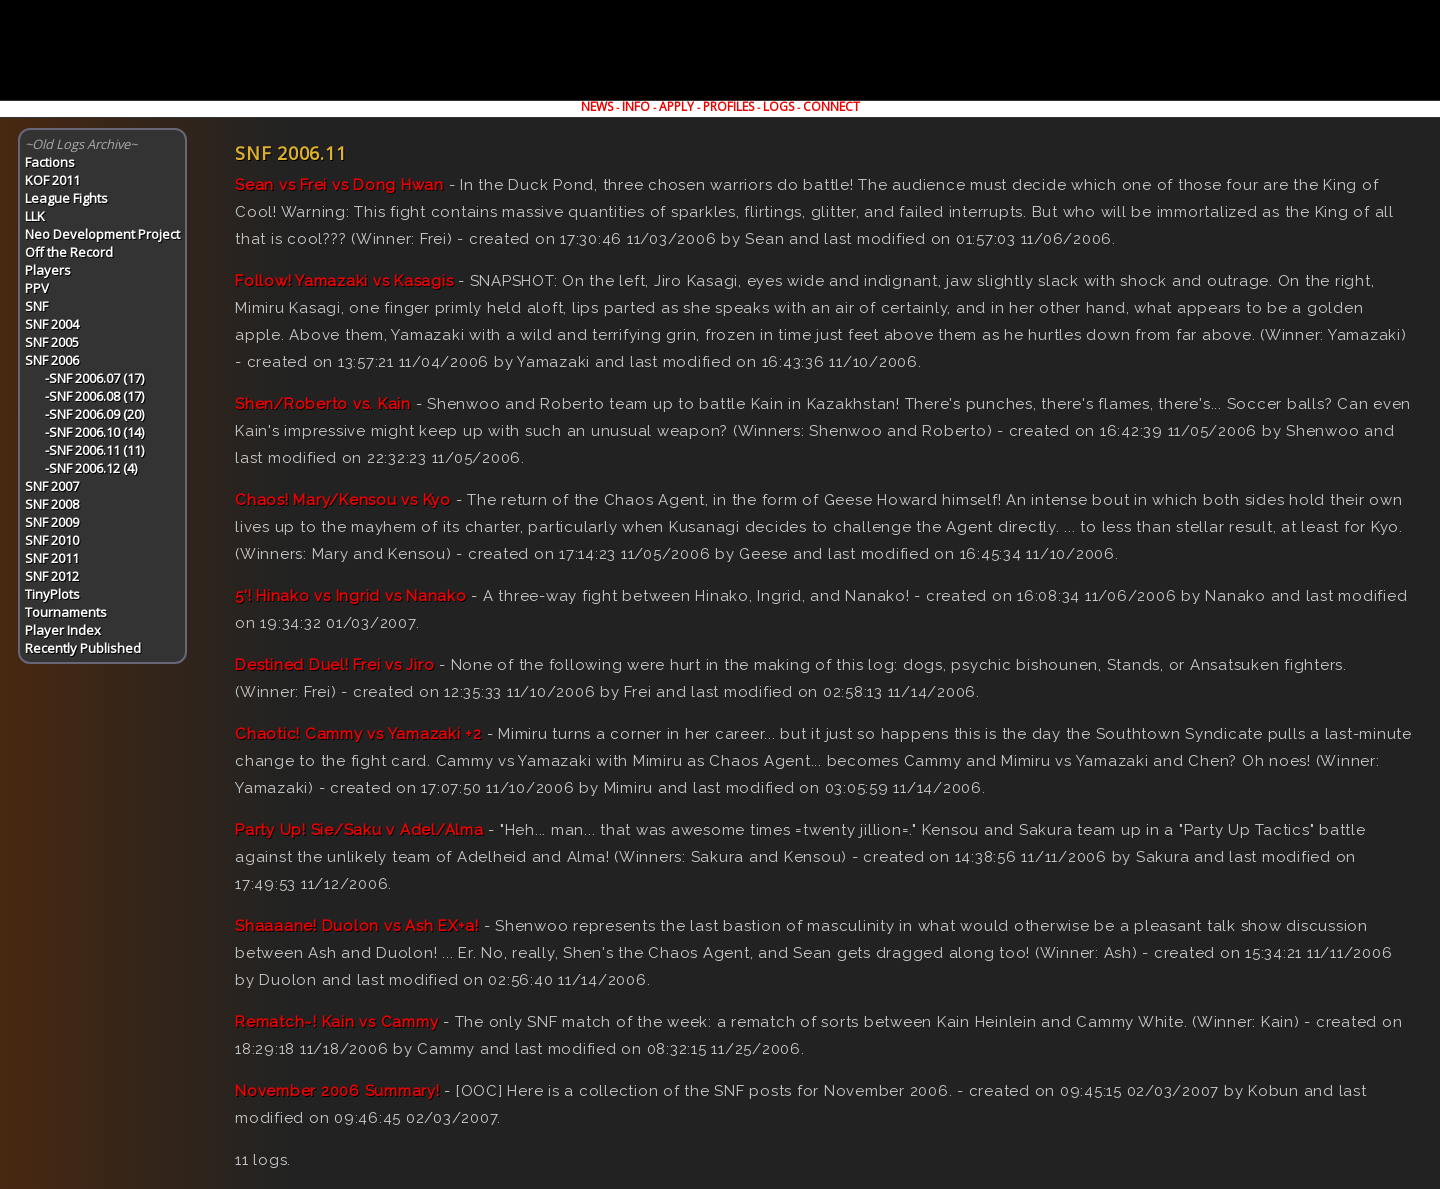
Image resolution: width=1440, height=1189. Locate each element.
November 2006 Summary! (337, 1091)
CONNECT (831, 106)
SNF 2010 (52, 540)
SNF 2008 (52, 504)
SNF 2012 (52, 576)
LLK (35, 216)
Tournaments (66, 612)
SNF (36, 306)
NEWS (597, 106)
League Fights (66, 198)
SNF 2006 (52, 360)
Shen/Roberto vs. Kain (323, 404)
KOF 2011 (52, 180)
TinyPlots (52, 594)
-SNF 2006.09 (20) (94, 414)
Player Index (63, 630)
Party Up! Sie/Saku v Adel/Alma (359, 830)
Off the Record (69, 252)
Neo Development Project (102, 234)
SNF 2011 (52, 558)
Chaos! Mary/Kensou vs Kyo (343, 500)
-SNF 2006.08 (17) (94, 396)
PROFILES (728, 106)
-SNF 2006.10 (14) (94, 432)
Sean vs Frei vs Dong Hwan (339, 185)
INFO (636, 106)
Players (48, 270)
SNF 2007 (52, 486)
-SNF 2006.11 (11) (94, 450)
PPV (37, 288)
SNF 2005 (52, 342)
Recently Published (83, 648)
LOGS (778, 106)
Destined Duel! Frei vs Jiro (334, 665)
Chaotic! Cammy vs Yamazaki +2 (358, 734)
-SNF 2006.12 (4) (91, 468)
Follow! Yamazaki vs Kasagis (344, 281)
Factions (50, 162)
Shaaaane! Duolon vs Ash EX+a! (357, 926)
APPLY (676, 106)
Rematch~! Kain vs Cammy (336, 1022)
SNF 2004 (52, 324)
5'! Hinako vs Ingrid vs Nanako (351, 596)
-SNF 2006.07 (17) (94, 378)
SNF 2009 (52, 522)
